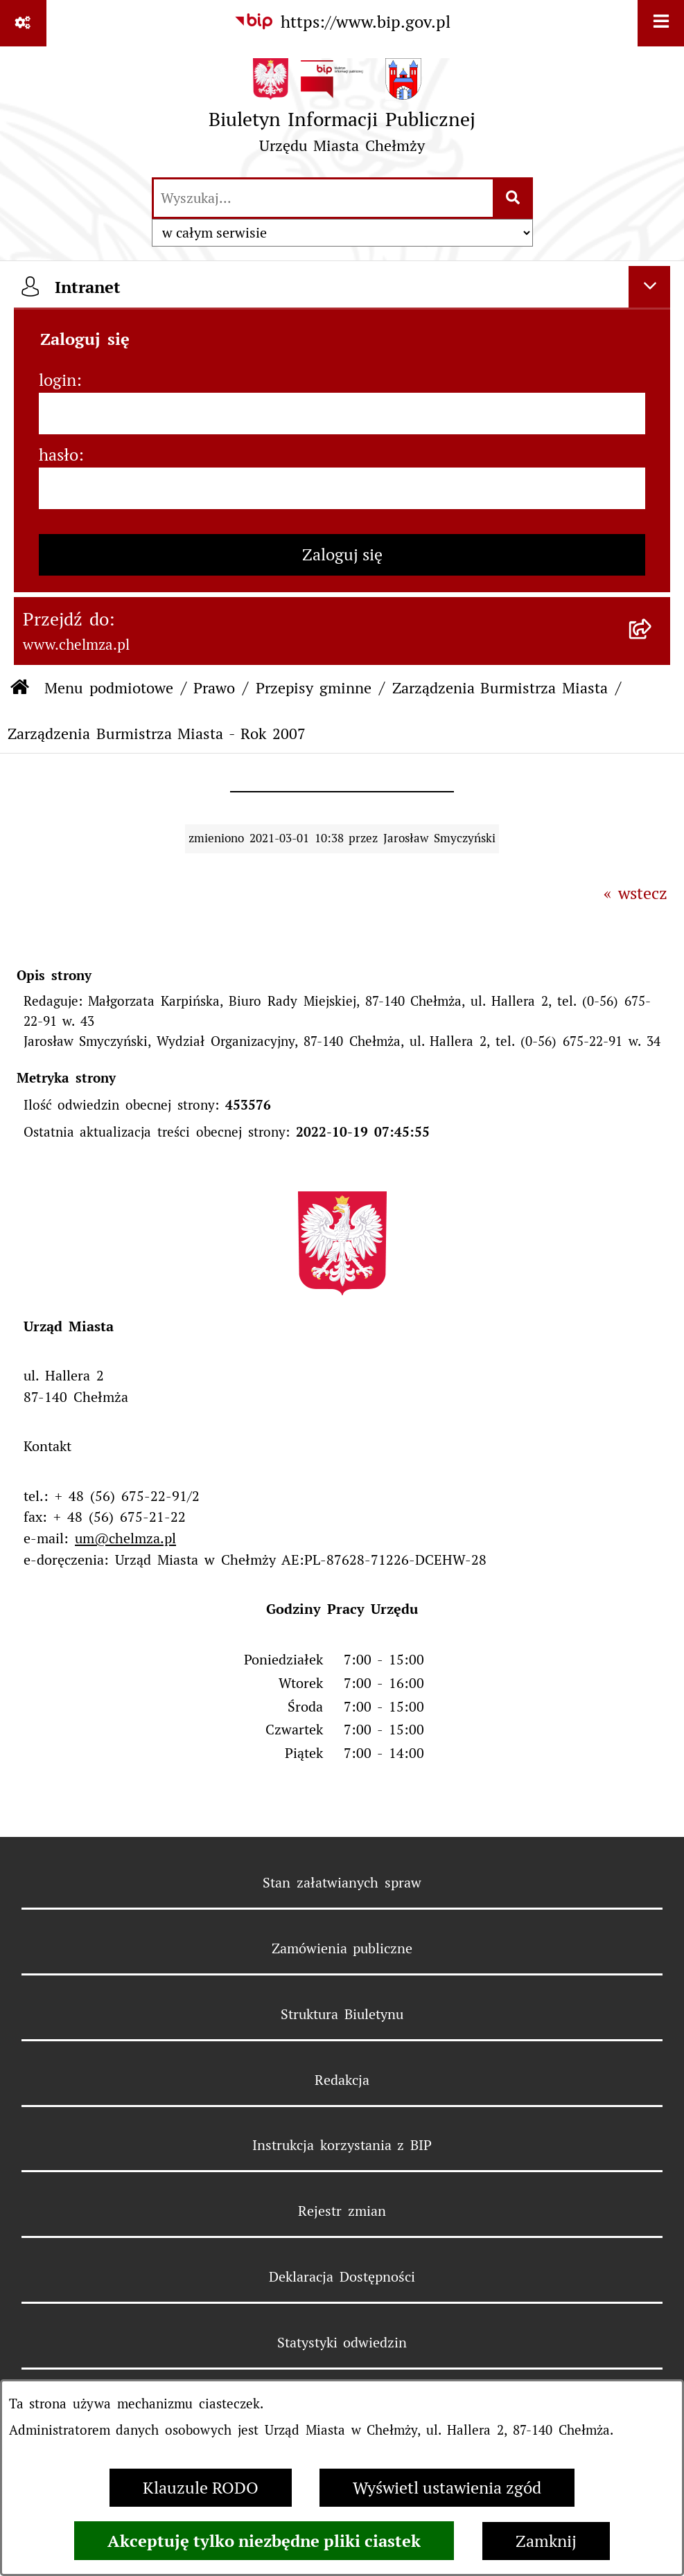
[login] (342, 413)
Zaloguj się (342, 554)
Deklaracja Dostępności (342, 2277)
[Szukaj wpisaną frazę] (514, 198)
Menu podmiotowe (108, 688)
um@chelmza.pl (125, 1538)
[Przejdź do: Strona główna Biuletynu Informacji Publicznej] (20, 688)
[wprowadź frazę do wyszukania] (323, 198)
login (57, 380)
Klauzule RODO (200, 2487)
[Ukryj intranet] (649, 287)
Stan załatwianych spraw (342, 1883)
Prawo (214, 688)
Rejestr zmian (342, 2211)
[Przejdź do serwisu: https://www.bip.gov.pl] (342, 22)
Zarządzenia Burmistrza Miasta (500, 688)
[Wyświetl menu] (661, 23)
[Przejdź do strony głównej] (342, 110)
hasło (58, 454)
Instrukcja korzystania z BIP (342, 2145)
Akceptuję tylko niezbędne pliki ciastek (264, 2541)
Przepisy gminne (313, 688)
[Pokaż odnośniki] (23, 23)
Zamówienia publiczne (342, 1948)
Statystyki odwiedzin (342, 2343)
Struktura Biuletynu (342, 2014)
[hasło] (342, 488)
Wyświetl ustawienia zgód (447, 2487)
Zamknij (546, 2541)
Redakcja (342, 2080)
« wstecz (635, 893)
